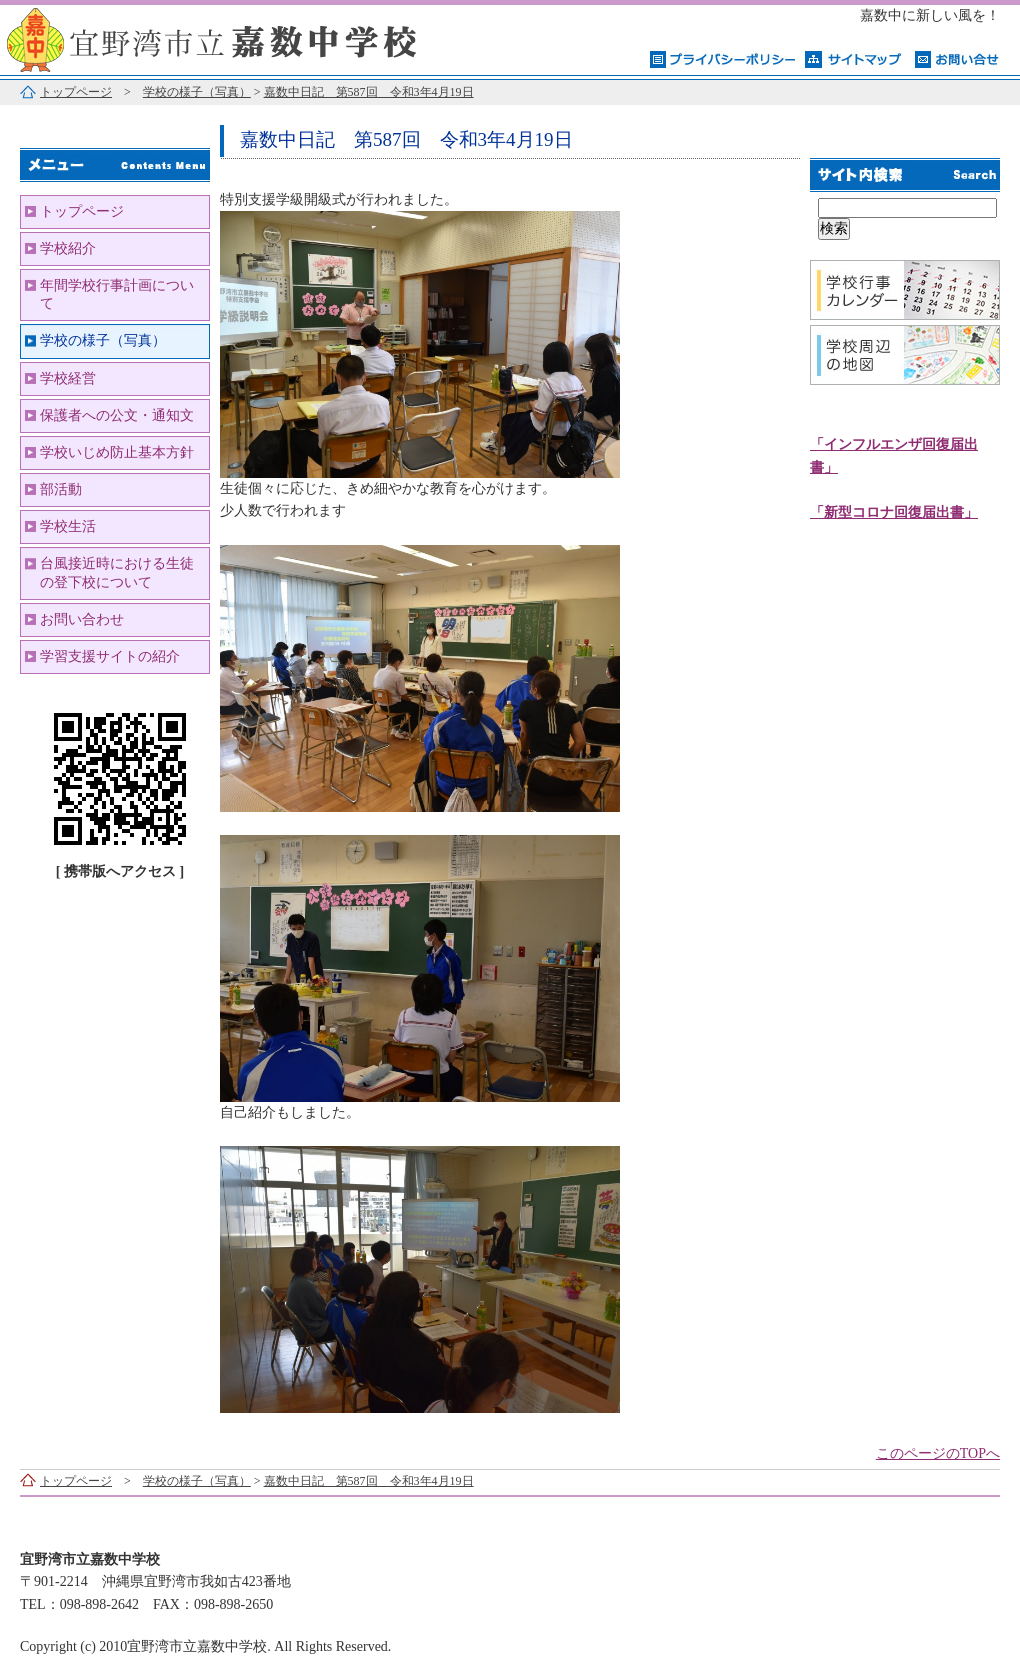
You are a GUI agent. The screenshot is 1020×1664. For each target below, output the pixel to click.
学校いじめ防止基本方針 (117, 452)
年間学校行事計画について (117, 294)
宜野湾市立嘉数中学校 (250, 37)
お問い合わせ (82, 619)
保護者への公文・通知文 (117, 415)
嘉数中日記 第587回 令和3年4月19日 (369, 92)
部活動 (61, 489)
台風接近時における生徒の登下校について (117, 572)
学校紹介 (68, 248)
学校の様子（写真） (197, 92)
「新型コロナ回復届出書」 (894, 512)
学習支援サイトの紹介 (110, 656)
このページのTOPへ (938, 1453)
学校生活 (68, 526)
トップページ (76, 92)
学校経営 (68, 378)
